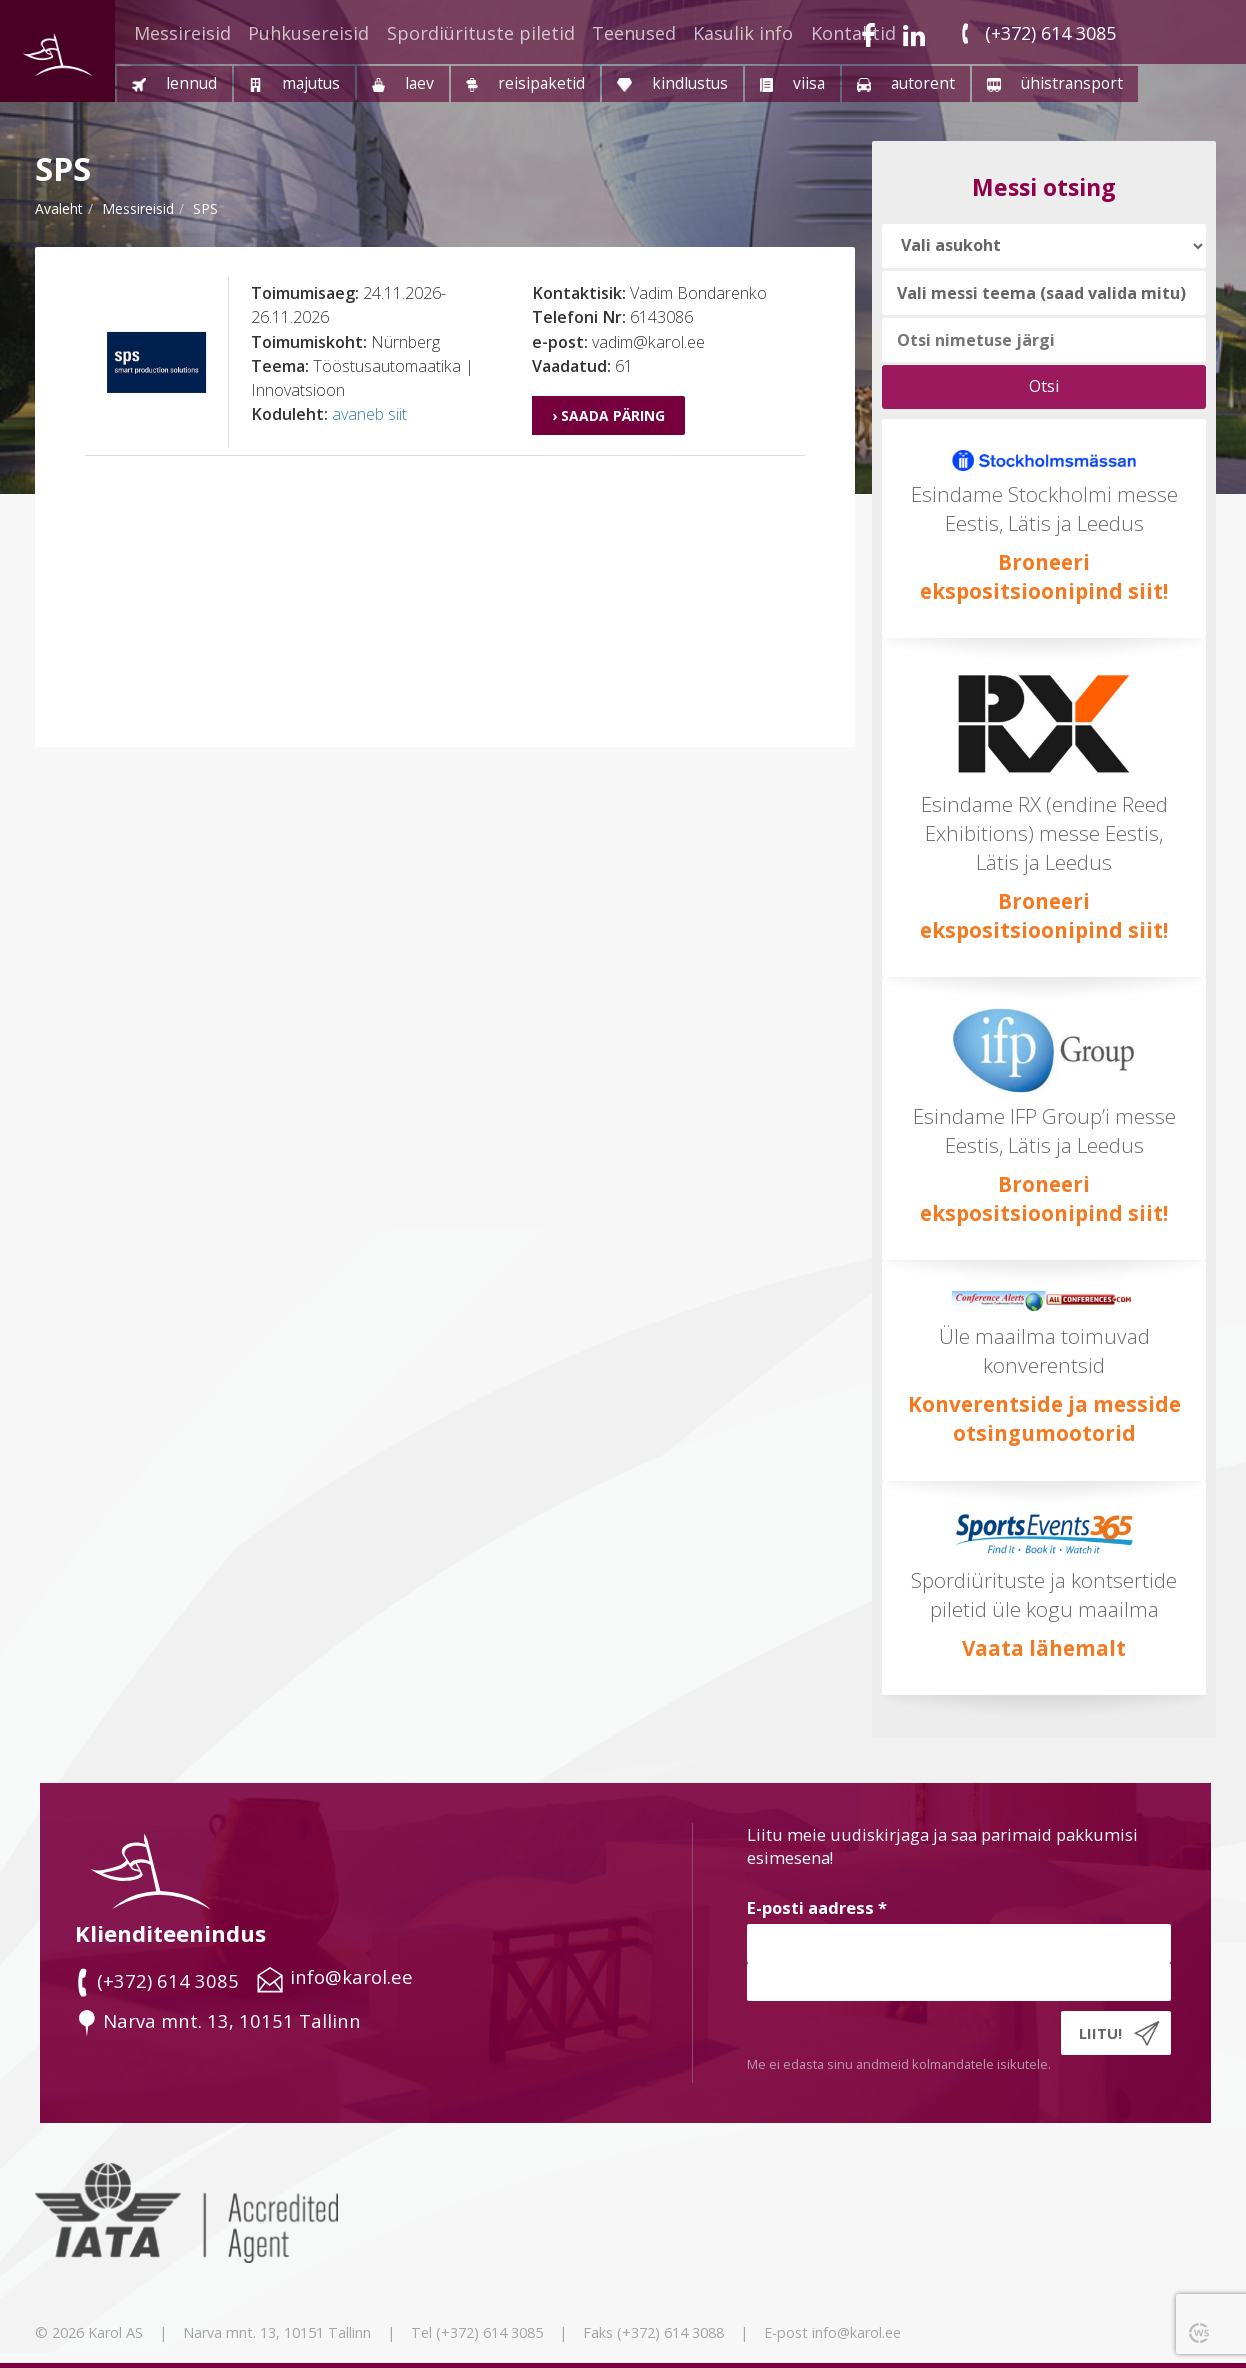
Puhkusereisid (308, 33)
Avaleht (59, 208)
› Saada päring (608, 415)
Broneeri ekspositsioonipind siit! (1044, 576)
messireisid (138, 208)
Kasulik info (743, 33)
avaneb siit (369, 414)
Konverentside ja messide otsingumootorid (1044, 1418)
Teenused (634, 33)
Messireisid (182, 33)
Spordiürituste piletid (481, 33)
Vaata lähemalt (1044, 1648)
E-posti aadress (817, 1907)
